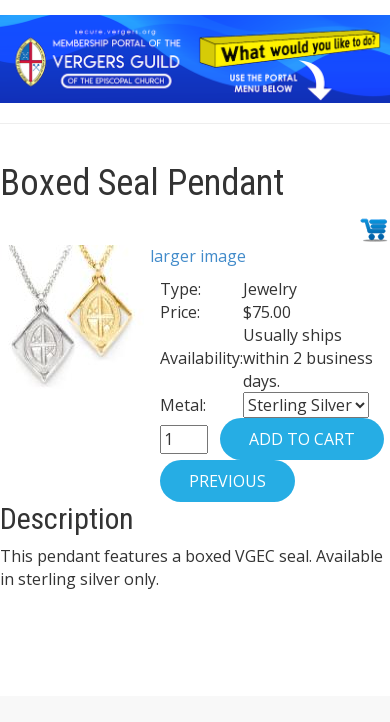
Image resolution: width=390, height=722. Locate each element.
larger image (198, 256)
